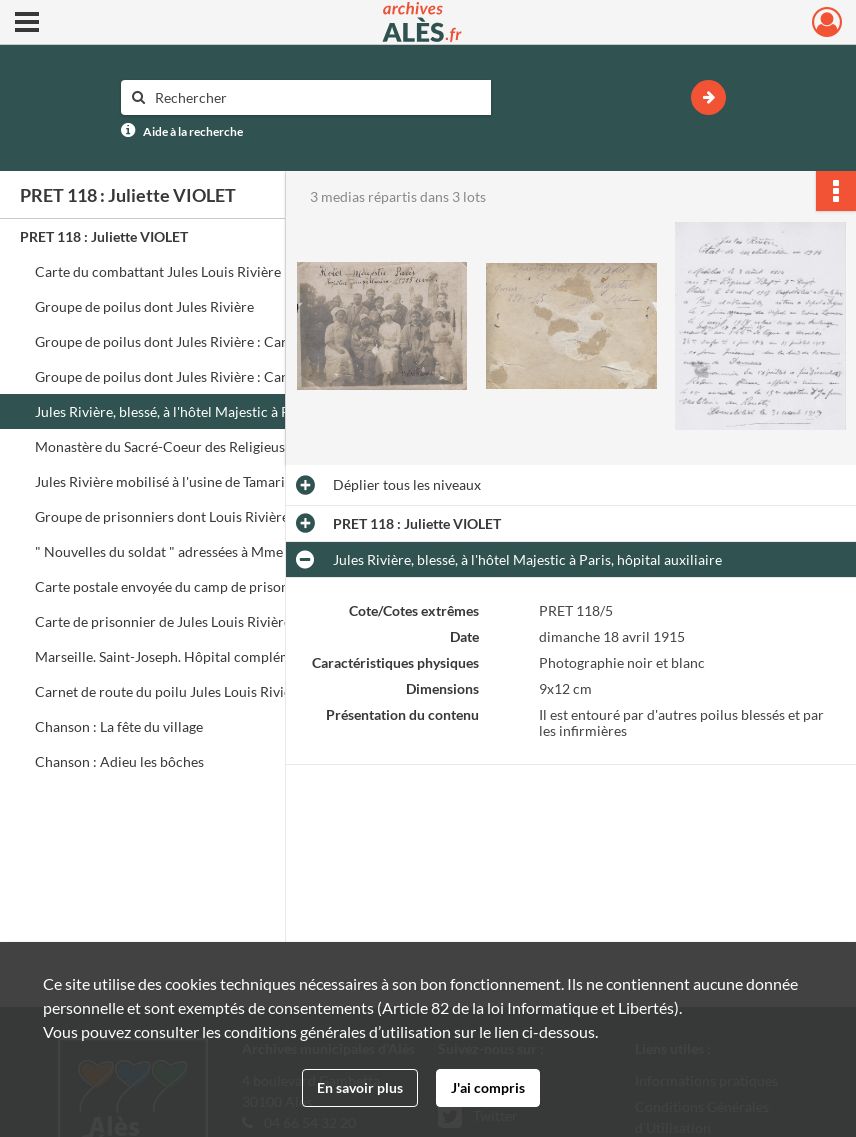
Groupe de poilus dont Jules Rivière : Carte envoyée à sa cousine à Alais (235, 341)
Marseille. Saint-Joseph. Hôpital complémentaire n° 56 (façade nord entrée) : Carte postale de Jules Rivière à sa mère (235, 656)
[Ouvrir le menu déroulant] (27, 24)
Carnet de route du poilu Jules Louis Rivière (169, 691)
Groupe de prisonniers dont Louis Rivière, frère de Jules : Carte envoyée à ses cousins (235, 516)
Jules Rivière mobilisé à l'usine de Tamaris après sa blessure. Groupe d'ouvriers (235, 481)
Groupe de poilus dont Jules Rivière (144, 306)
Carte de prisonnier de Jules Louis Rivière (163, 621)
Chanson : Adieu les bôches (119, 761)
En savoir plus (360, 1087)
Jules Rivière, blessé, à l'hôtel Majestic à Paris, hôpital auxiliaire (229, 411)
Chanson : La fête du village (119, 726)
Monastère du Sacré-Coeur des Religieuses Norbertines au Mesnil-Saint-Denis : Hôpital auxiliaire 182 (235, 446)
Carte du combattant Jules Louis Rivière (158, 271)
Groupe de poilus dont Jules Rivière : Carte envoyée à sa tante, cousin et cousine (235, 376)
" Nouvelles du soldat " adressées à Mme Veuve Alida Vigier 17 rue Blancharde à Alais (235, 551)
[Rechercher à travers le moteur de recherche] (316, 97)
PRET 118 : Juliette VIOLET (104, 236)
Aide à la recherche (193, 131)
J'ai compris (488, 1087)
